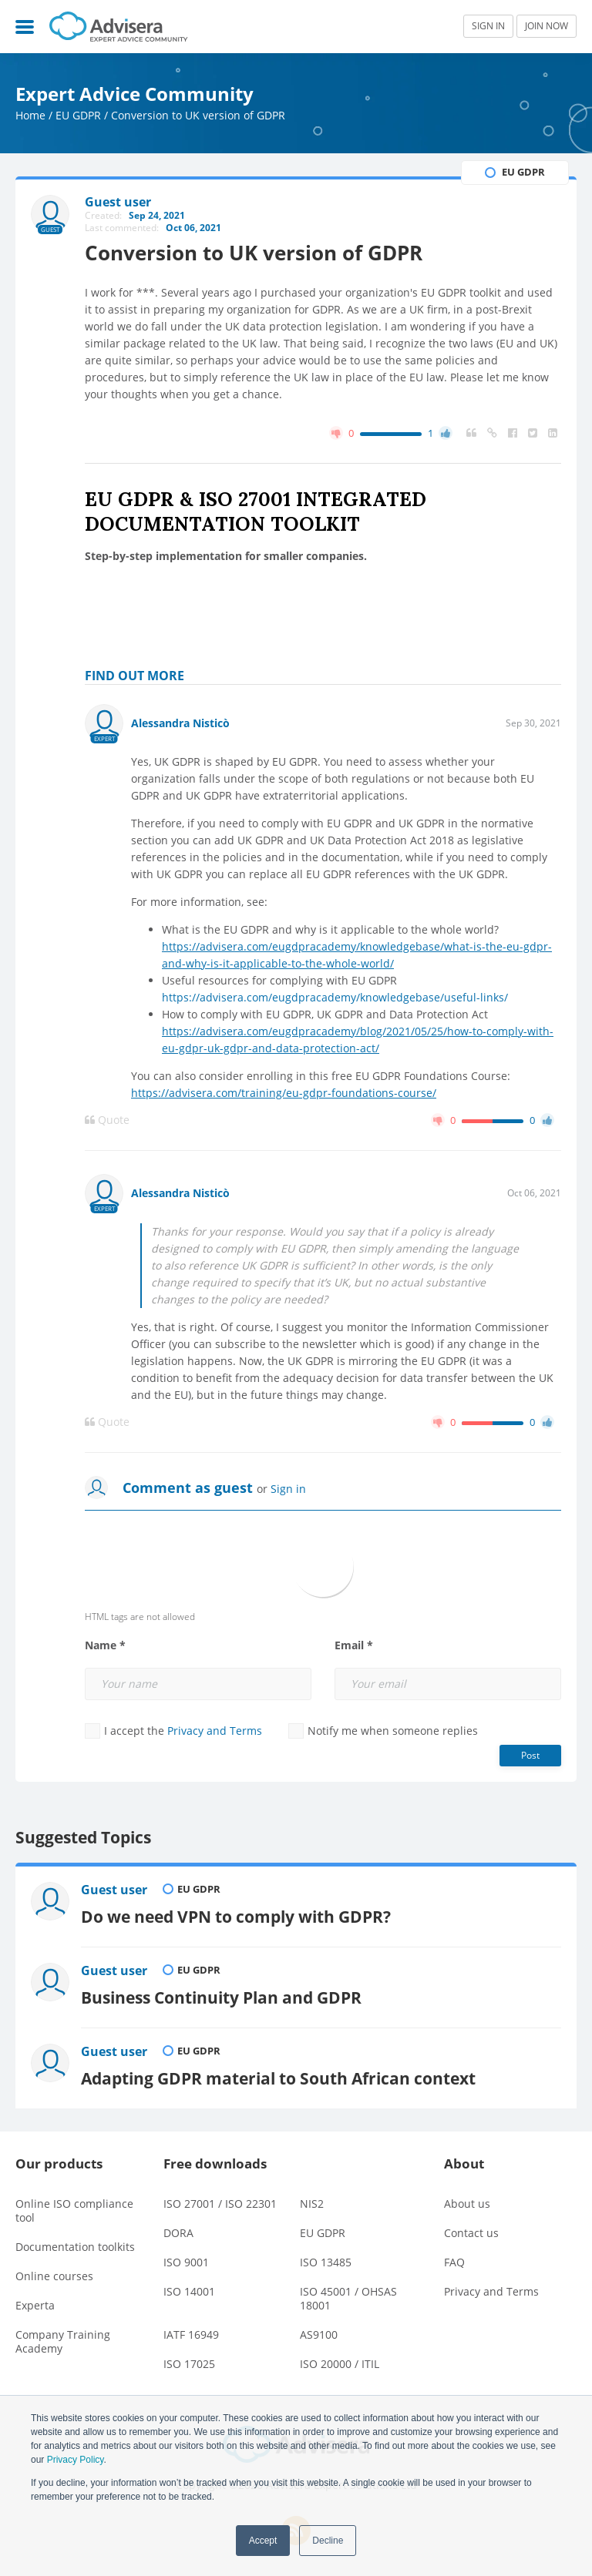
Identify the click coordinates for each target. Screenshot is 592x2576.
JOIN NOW (546, 25)
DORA (178, 2232)
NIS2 (312, 2203)
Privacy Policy (75, 2459)
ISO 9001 (186, 2262)
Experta (35, 2305)
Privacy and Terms (214, 1730)
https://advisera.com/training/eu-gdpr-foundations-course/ (283, 1092)
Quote (107, 1120)
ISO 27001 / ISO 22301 (220, 2203)
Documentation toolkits (75, 2246)
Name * (105, 1645)
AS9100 (319, 2334)
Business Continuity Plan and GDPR (221, 1997)
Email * (354, 1645)
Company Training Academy (62, 2341)
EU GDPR (78, 115)
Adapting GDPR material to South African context (278, 2078)
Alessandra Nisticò (180, 723)
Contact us (471, 2232)
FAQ (454, 2262)
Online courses (54, 2276)
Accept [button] (263, 2540)
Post (530, 1755)
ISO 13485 (326, 2262)
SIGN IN (488, 25)
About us (467, 2203)
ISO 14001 (189, 2291)
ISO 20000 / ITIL (339, 2363)
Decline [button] (327, 2540)
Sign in (288, 1488)
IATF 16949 (191, 2334)
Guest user (114, 1889)
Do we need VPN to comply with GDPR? (236, 1916)
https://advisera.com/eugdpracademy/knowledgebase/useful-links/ (335, 997)
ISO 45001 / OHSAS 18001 (348, 2298)
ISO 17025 (189, 2363)
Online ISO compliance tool (74, 2210)
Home (30, 115)
